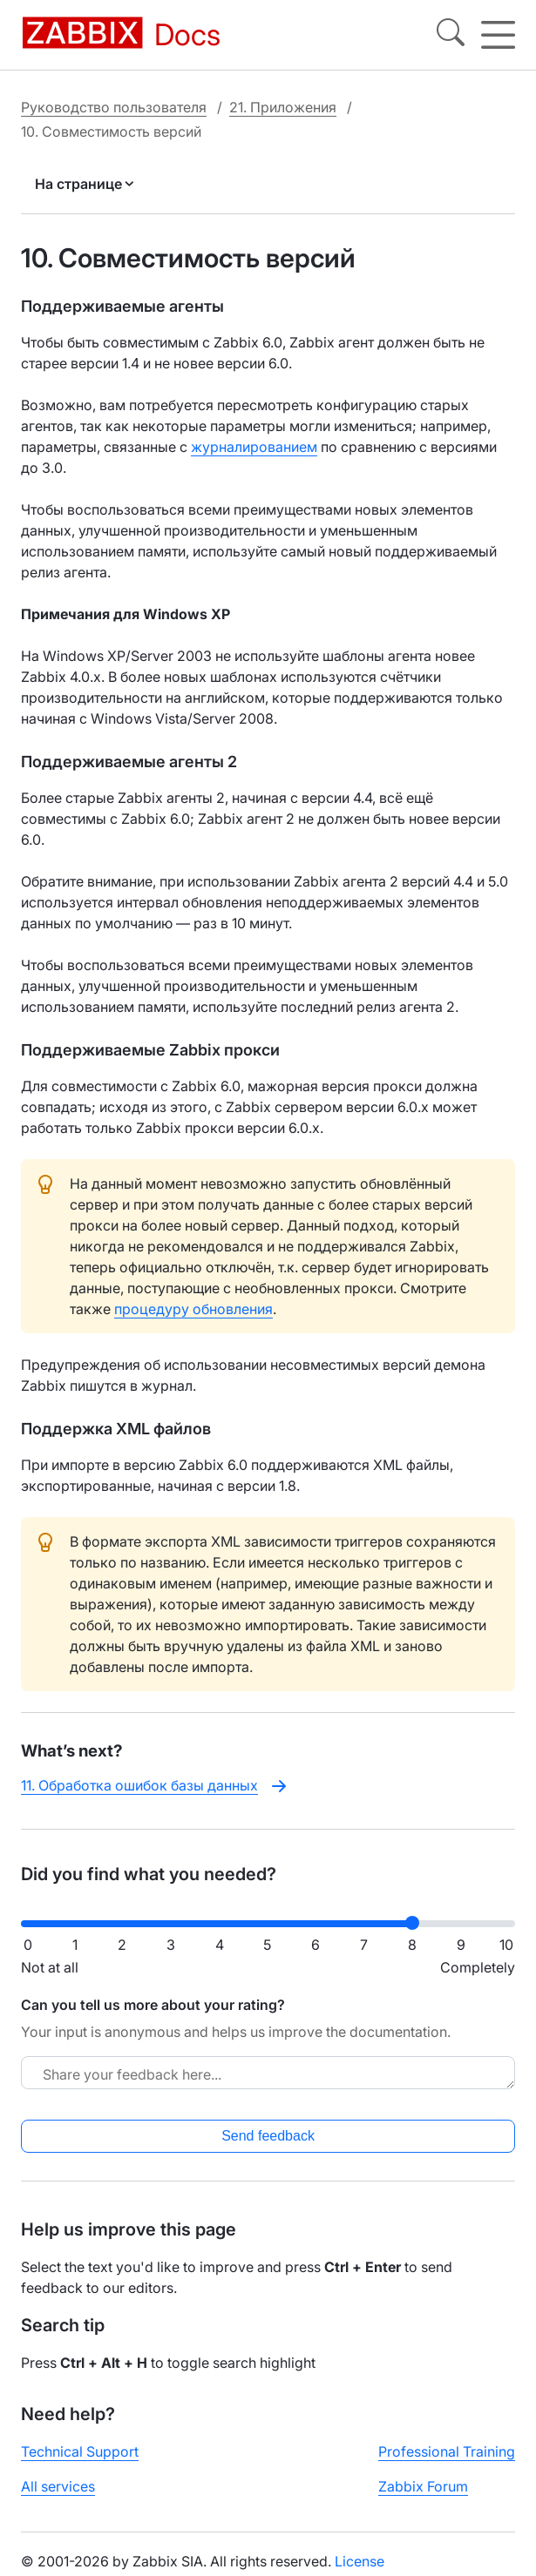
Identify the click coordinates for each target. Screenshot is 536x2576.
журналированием (254, 446)
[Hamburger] (498, 35)
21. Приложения (282, 107)
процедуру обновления (193, 1309)
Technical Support (80, 2451)
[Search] (451, 34)
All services (58, 2486)
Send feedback (268, 2135)
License (359, 2561)
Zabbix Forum (423, 2486)
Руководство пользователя (114, 107)
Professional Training (446, 2451)
